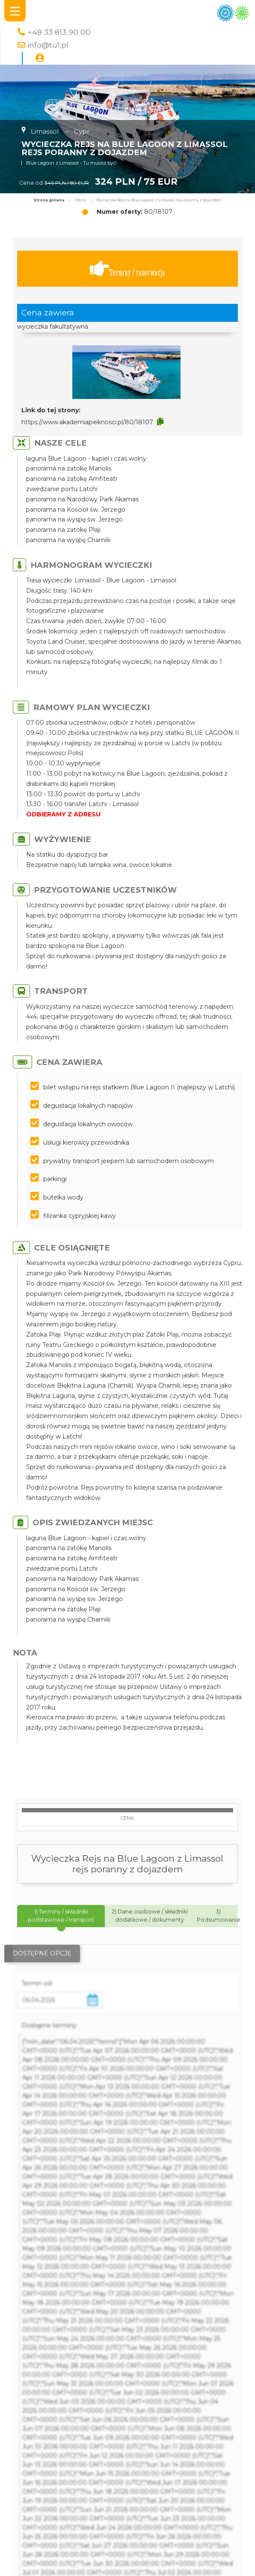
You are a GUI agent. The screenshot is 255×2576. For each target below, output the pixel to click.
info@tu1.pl (47, 44)
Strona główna (49, 200)
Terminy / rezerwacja (127, 269)
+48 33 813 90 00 (59, 31)
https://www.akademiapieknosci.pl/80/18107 (87, 422)
